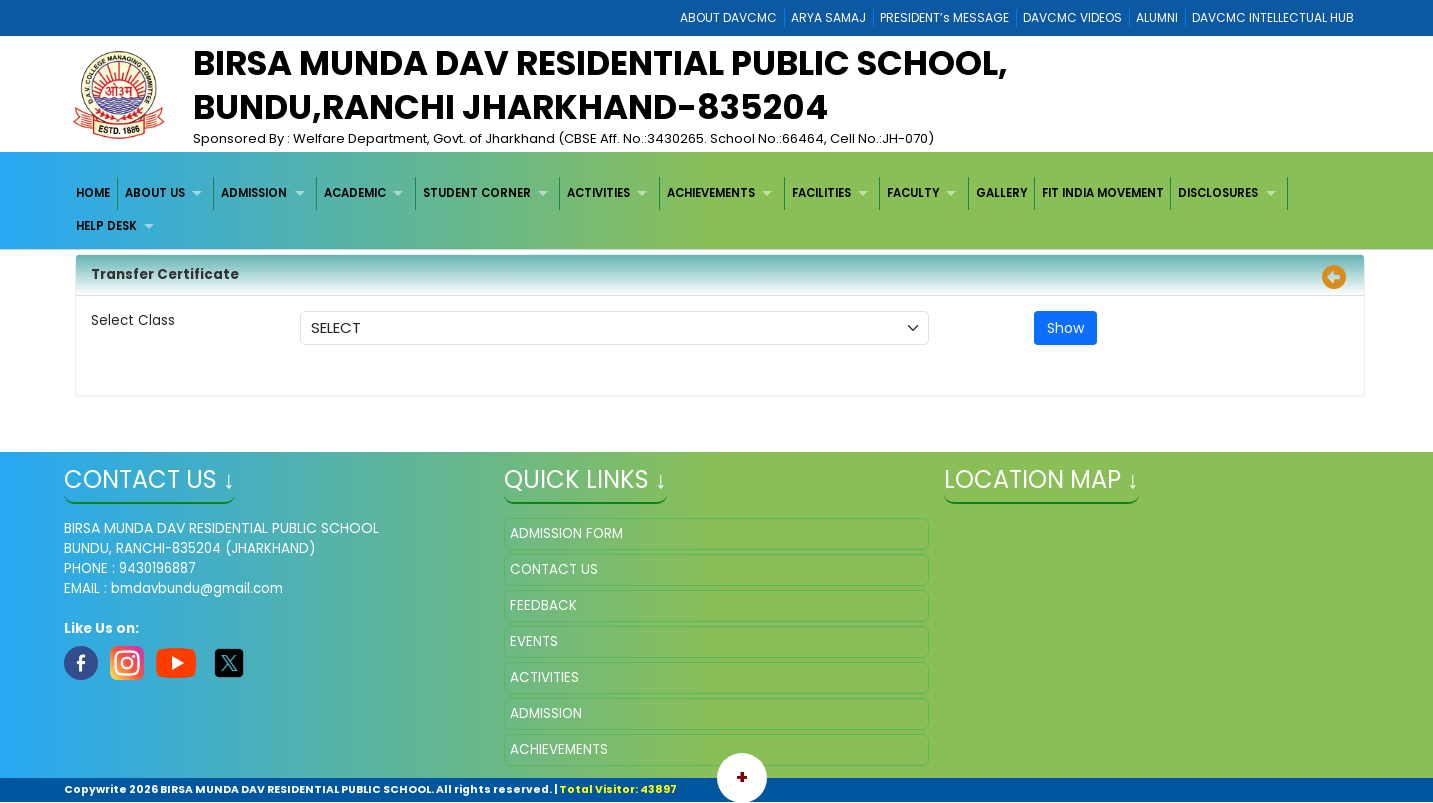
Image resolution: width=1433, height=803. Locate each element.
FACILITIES (821, 193)
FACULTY (913, 193)
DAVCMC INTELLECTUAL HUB (1273, 17)
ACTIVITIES (598, 193)
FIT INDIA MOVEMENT (1103, 193)
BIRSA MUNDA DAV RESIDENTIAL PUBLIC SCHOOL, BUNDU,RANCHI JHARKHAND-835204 (600, 85)
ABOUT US (155, 193)
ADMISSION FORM (566, 533)
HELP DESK (106, 226)
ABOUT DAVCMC (728, 17)
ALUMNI (1157, 17)
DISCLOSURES (1218, 193)
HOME (93, 193)
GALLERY (1001, 193)
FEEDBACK (543, 605)
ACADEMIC (355, 193)
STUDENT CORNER (477, 193)
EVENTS (534, 641)
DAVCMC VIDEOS (1072, 17)
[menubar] (716, 210)
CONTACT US (554, 569)
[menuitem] (93, 193)
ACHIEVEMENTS (711, 193)
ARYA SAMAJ (828, 17)
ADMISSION (254, 193)
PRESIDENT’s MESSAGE (944, 17)
